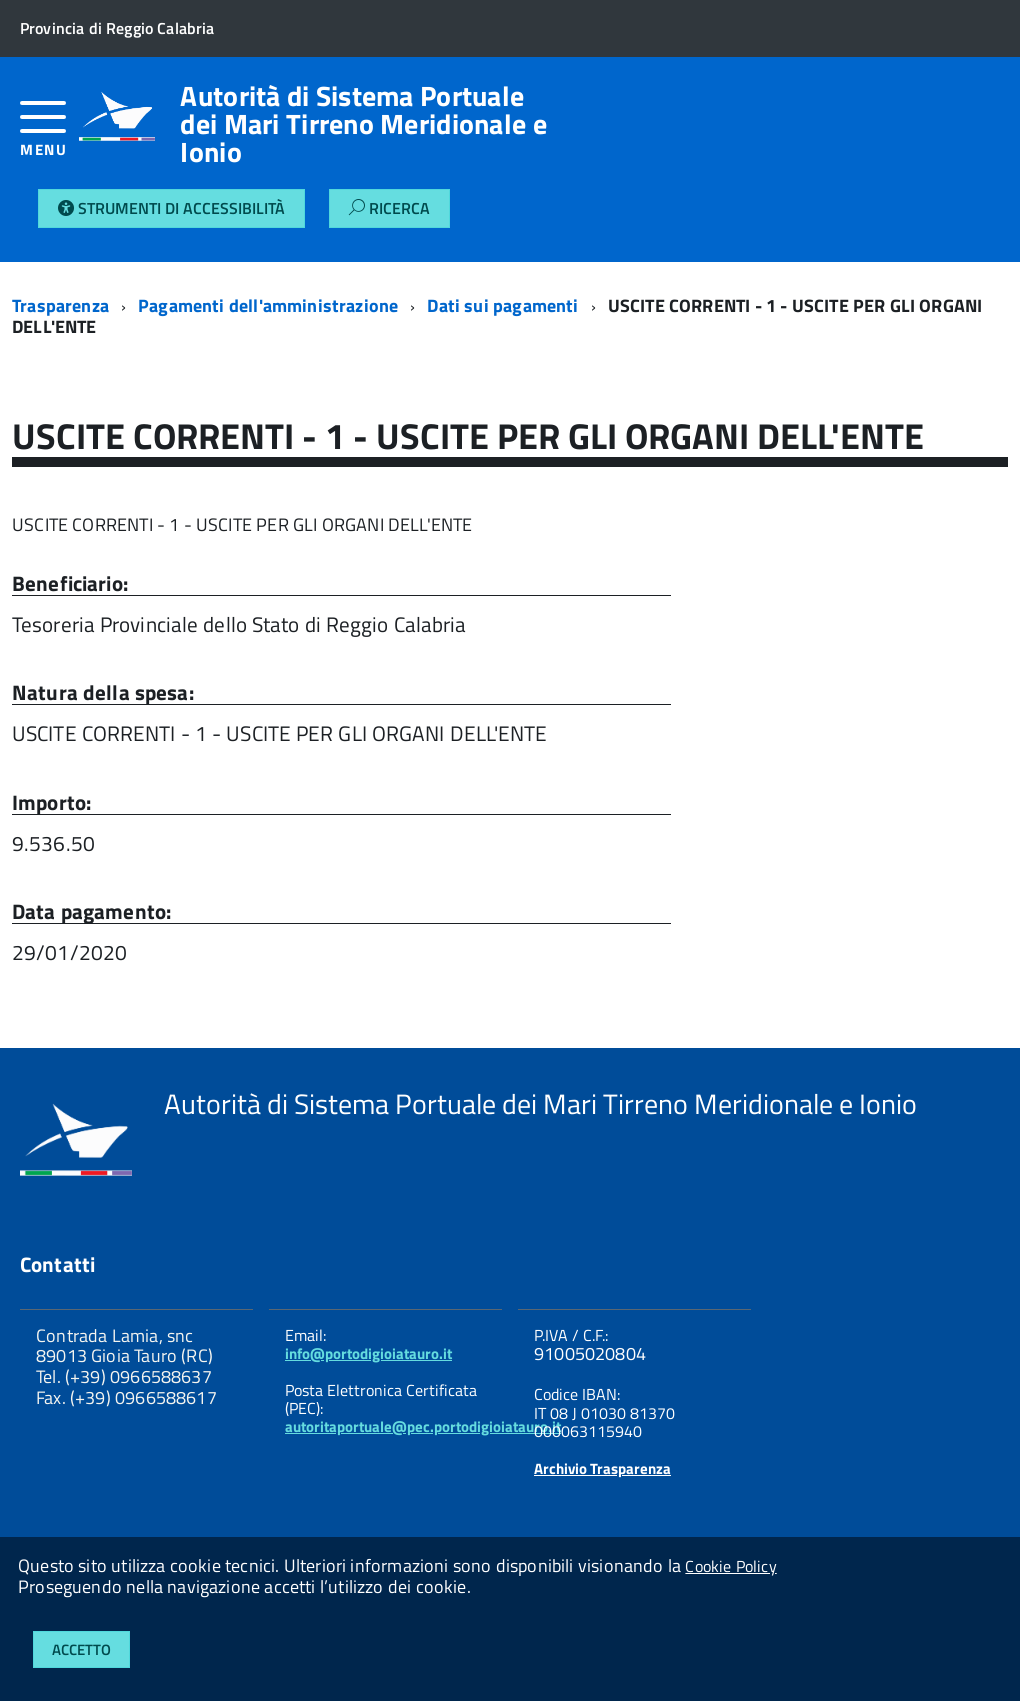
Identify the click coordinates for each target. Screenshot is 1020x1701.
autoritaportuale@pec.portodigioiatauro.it (423, 1426)
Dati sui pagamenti (502, 305)
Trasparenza (60, 305)
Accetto (81, 1649)
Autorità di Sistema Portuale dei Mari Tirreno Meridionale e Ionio (363, 124)
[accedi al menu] (49, 136)
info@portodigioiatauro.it (368, 1353)
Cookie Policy (730, 1566)
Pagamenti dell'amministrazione (268, 305)
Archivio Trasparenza (602, 1468)
